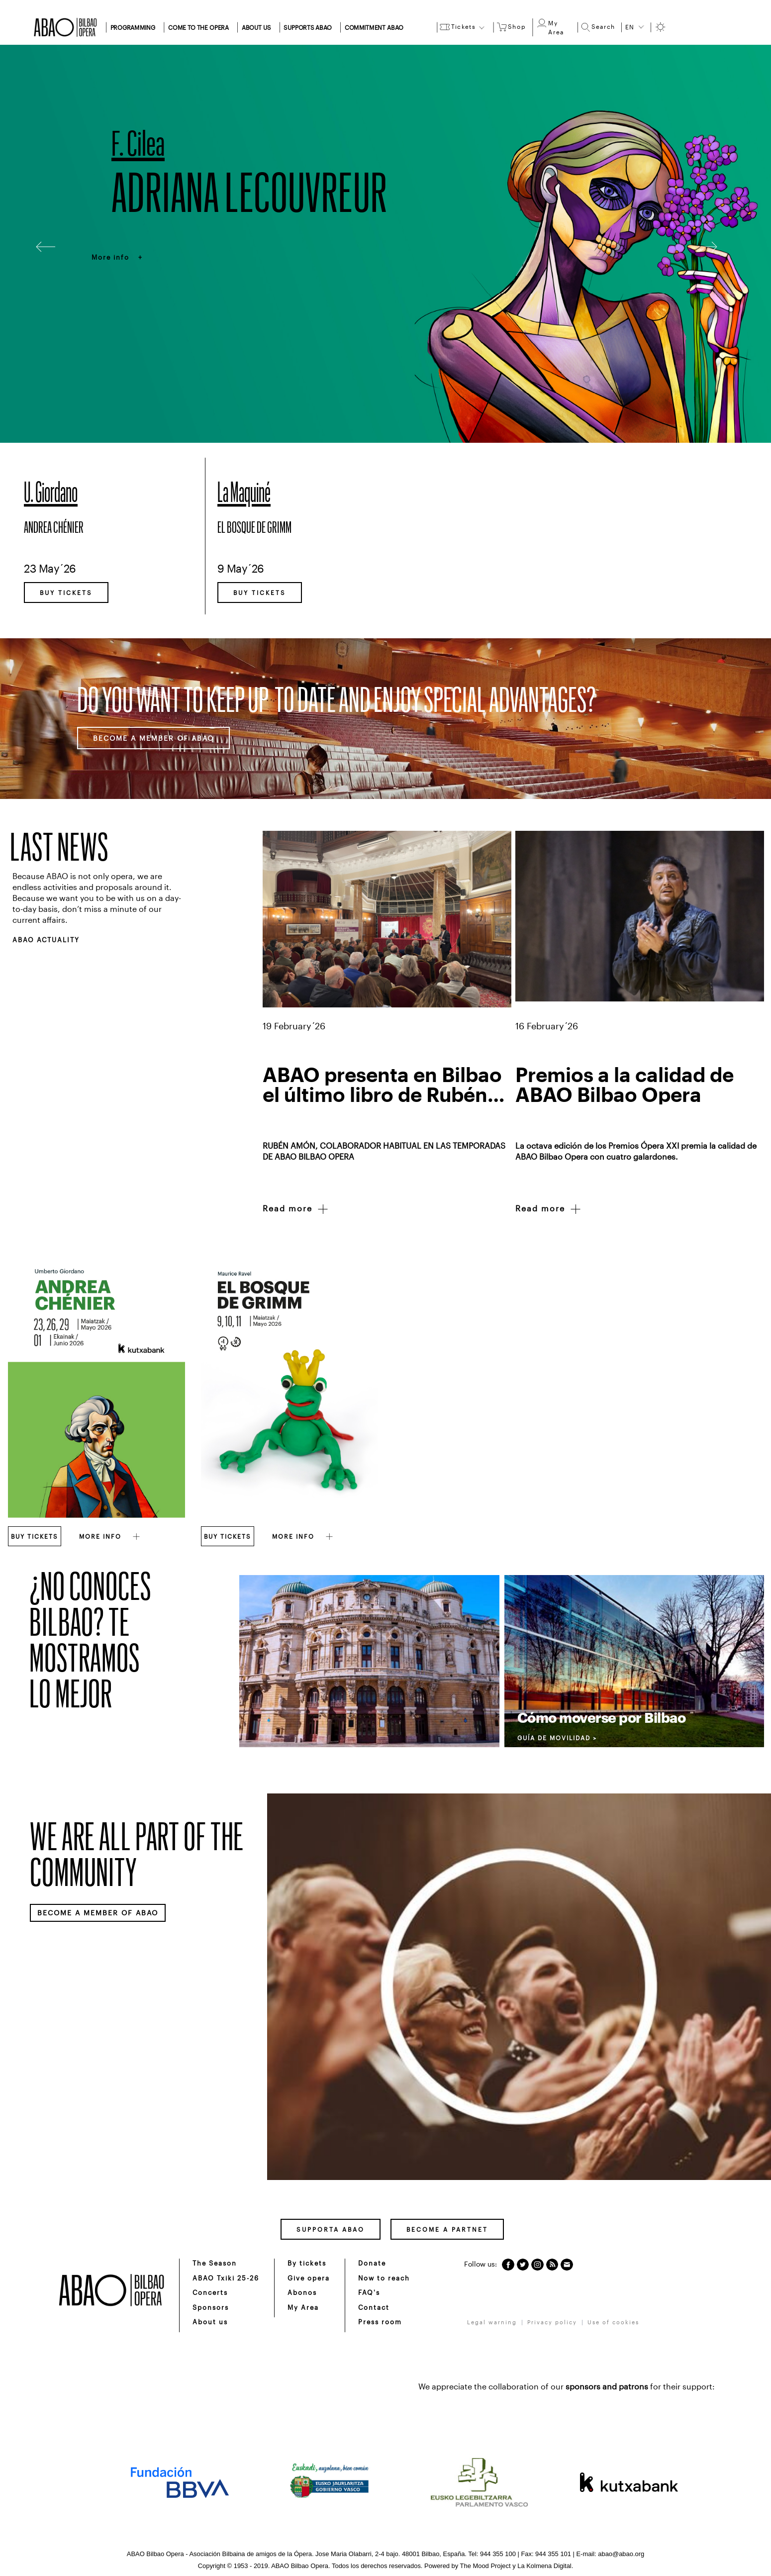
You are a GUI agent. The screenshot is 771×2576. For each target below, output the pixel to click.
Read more (296, 1209)
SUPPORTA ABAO (330, 2229)
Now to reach (384, 2278)
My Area (303, 2307)
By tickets (307, 2263)
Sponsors (211, 2307)
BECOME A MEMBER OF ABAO (153, 738)
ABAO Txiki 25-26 (226, 2278)
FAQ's (369, 2292)
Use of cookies (613, 2322)
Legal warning (492, 2322)
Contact (373, 2307)
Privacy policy (552, 2322)
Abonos (302, 2292)
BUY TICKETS (66, 592)
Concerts (210, 2292)
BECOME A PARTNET (447, 2229)
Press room (380, 2322)
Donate (372, 2263)
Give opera (309, 2278)
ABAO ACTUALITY (46, 940)
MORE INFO (110, 1536)
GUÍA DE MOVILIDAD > (557, 1737)
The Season (215, 2263)
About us (210, 2322)
